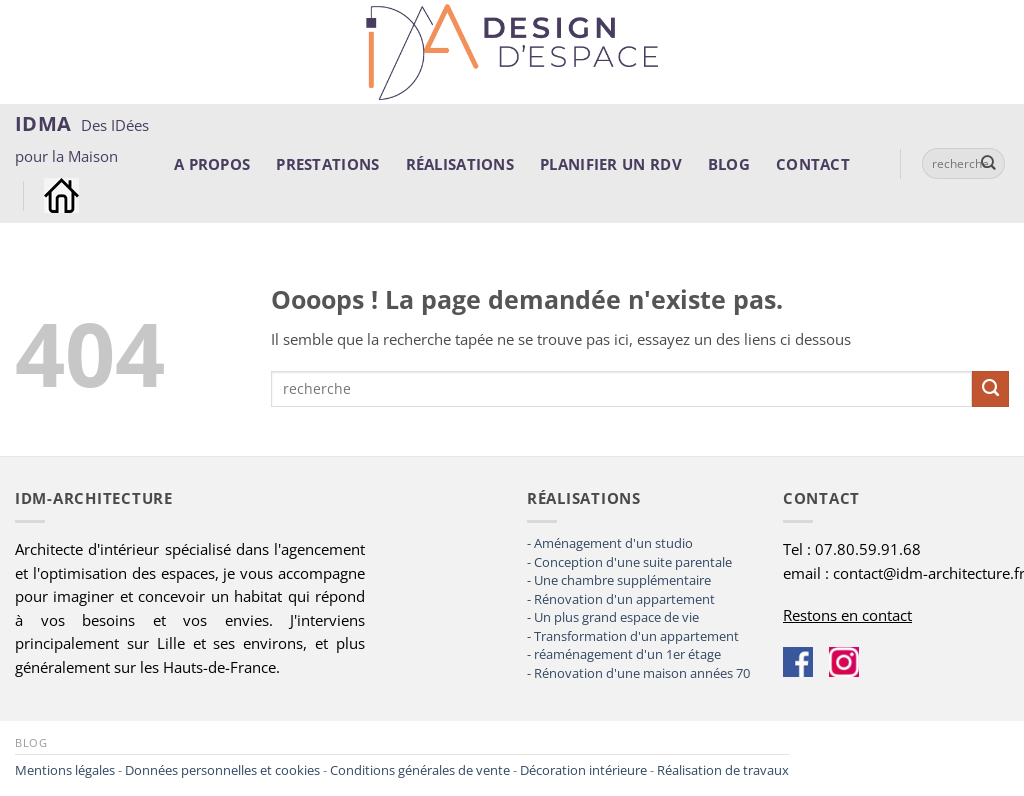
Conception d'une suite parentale (633, 562)
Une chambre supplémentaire (622, 580)
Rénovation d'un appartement (624, 599)
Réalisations (460, 164)
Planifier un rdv (611, 164)
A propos (212, 164)
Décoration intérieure (583, 770)
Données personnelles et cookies (222, 770)
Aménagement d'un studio (613, 543)
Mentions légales (65, 770)
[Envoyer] (989, 163)
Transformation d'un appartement (636, 636)
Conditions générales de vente (420, 770)
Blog (729, 164)
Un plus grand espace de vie (616, 617)
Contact (813, 164)
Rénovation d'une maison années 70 (642, 673)
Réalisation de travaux (723, 770)
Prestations (327, 164)
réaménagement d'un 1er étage (627, 654)
